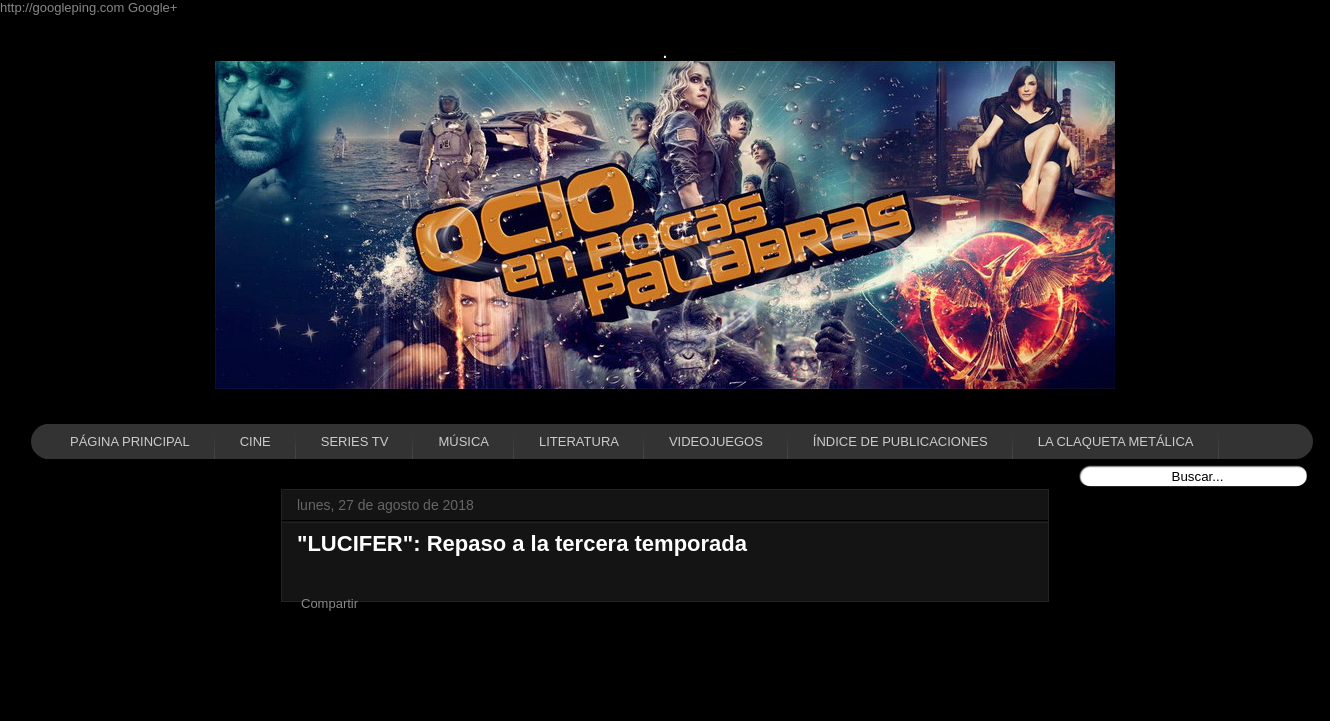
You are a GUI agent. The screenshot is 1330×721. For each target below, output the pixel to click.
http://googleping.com (64, 7)
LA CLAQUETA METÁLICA (1116, 441)
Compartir (329, 603)
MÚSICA (463, 441)
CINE (255, 441)
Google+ (153, 7)
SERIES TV (355, 441)
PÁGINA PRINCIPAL (130, 441)
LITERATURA (579, 441)
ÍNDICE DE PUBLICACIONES (900, 441)
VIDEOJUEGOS (716, 441)
